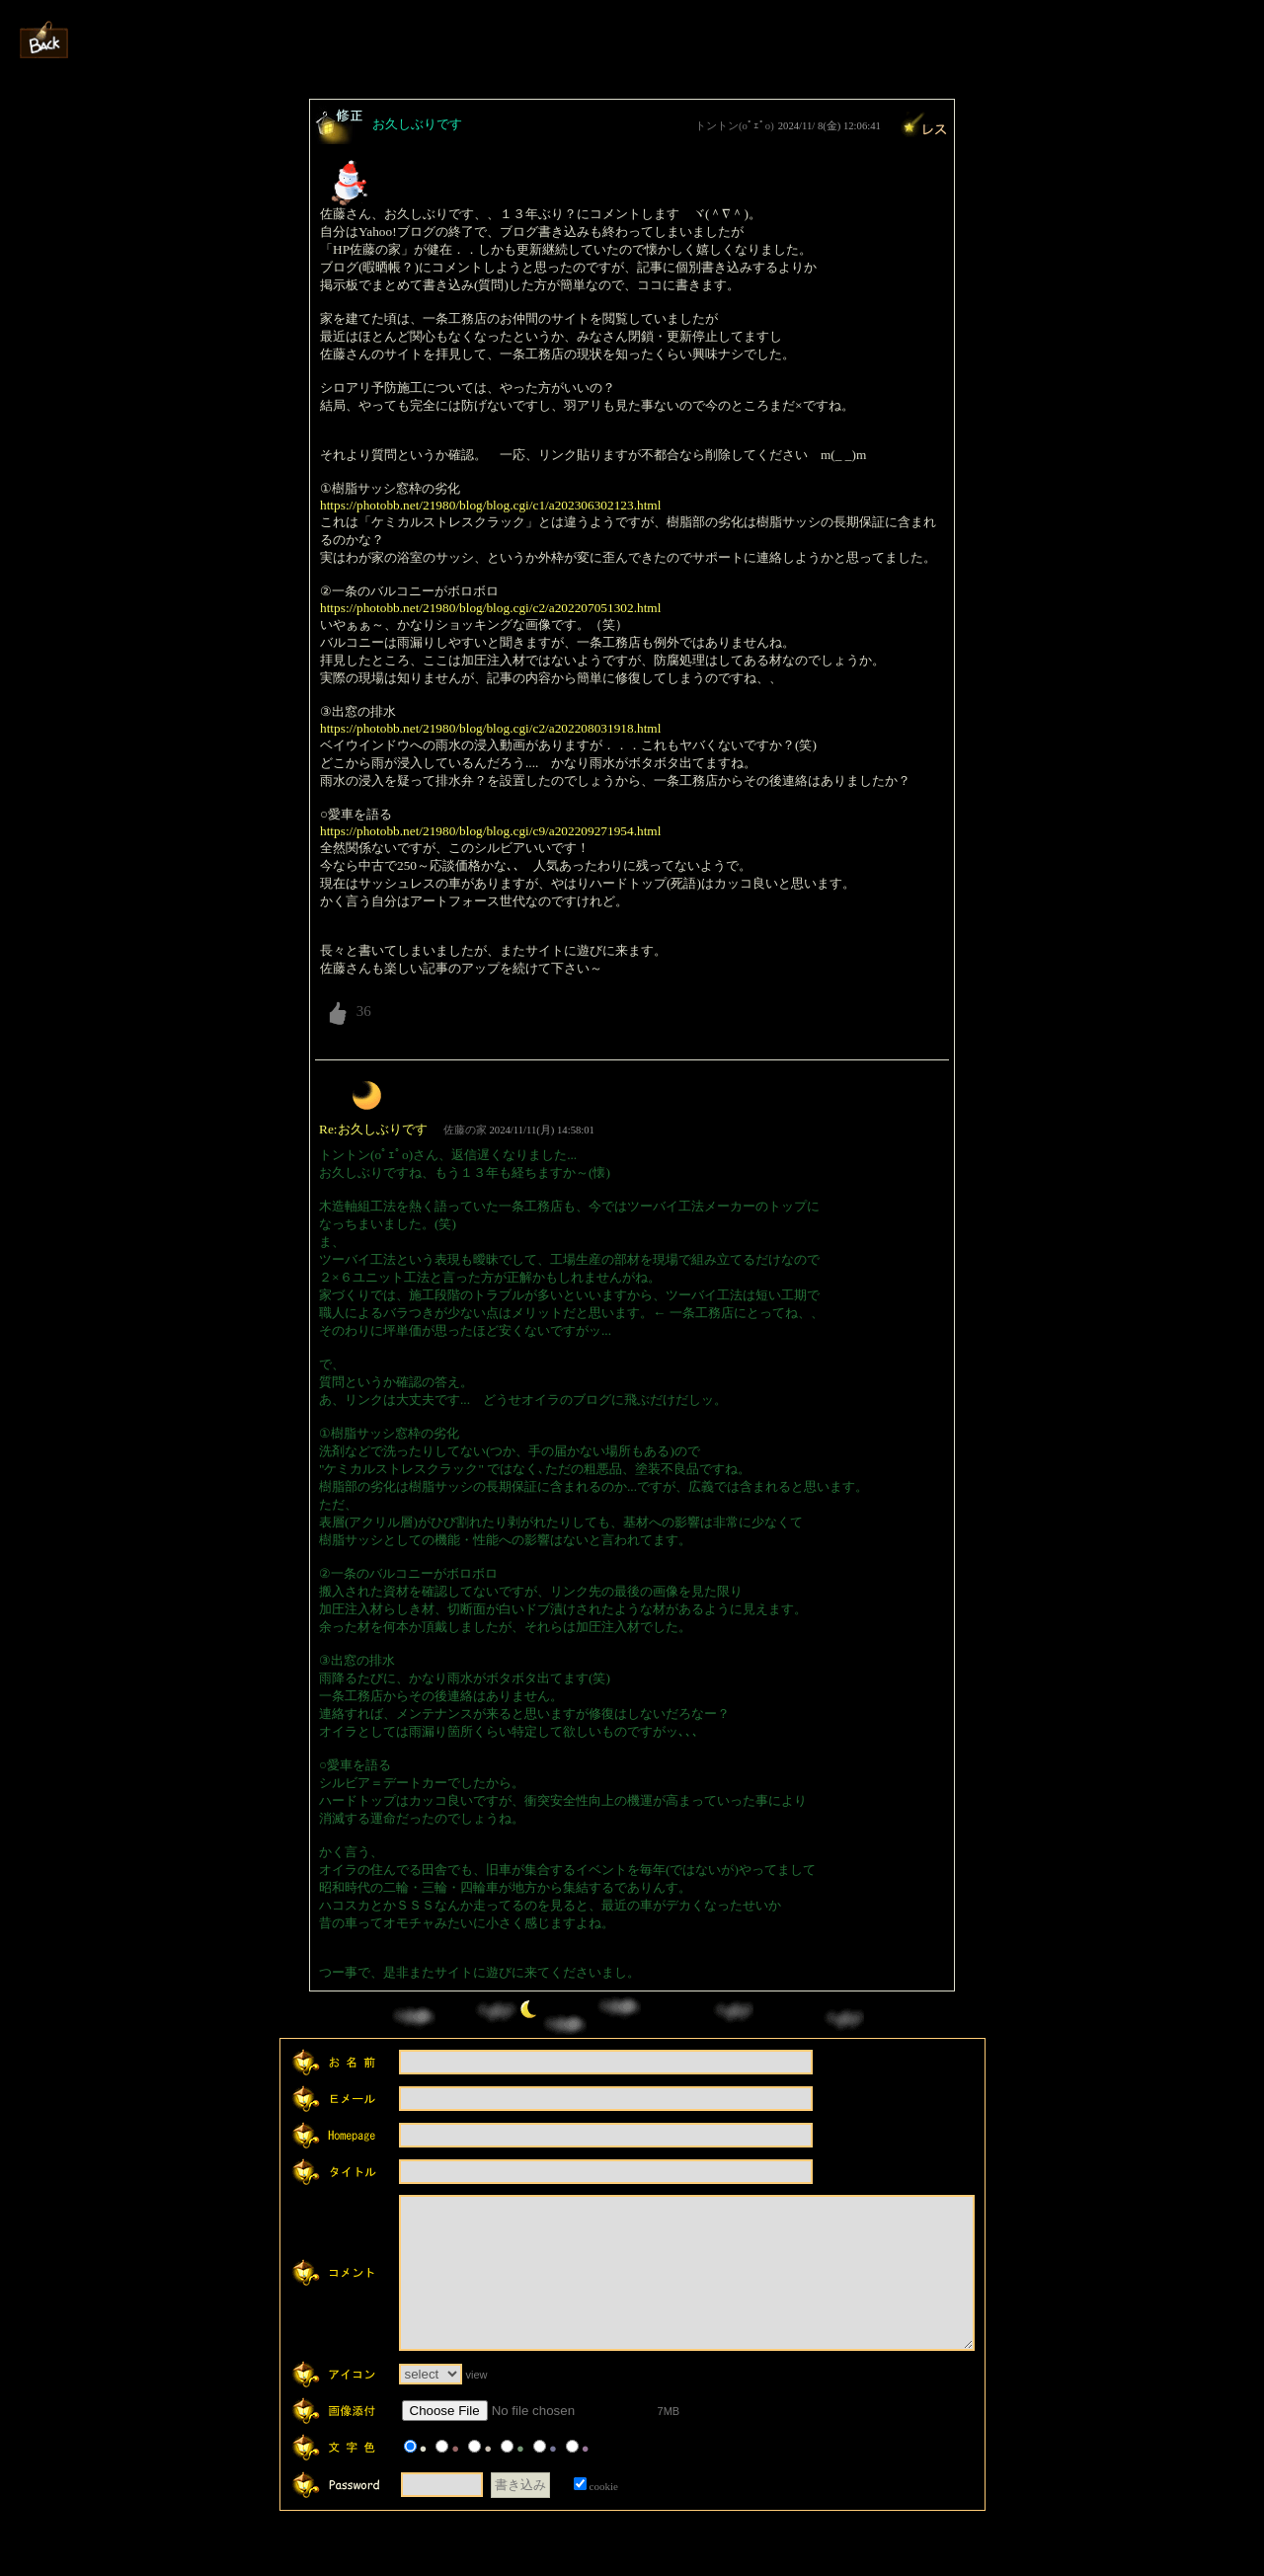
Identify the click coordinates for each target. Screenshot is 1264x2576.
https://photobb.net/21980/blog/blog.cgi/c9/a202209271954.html (490, 830)
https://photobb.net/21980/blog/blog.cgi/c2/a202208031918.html (490, 728)
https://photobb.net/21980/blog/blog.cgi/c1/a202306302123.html (490, 505)
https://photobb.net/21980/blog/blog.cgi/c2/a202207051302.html (490, 607)
